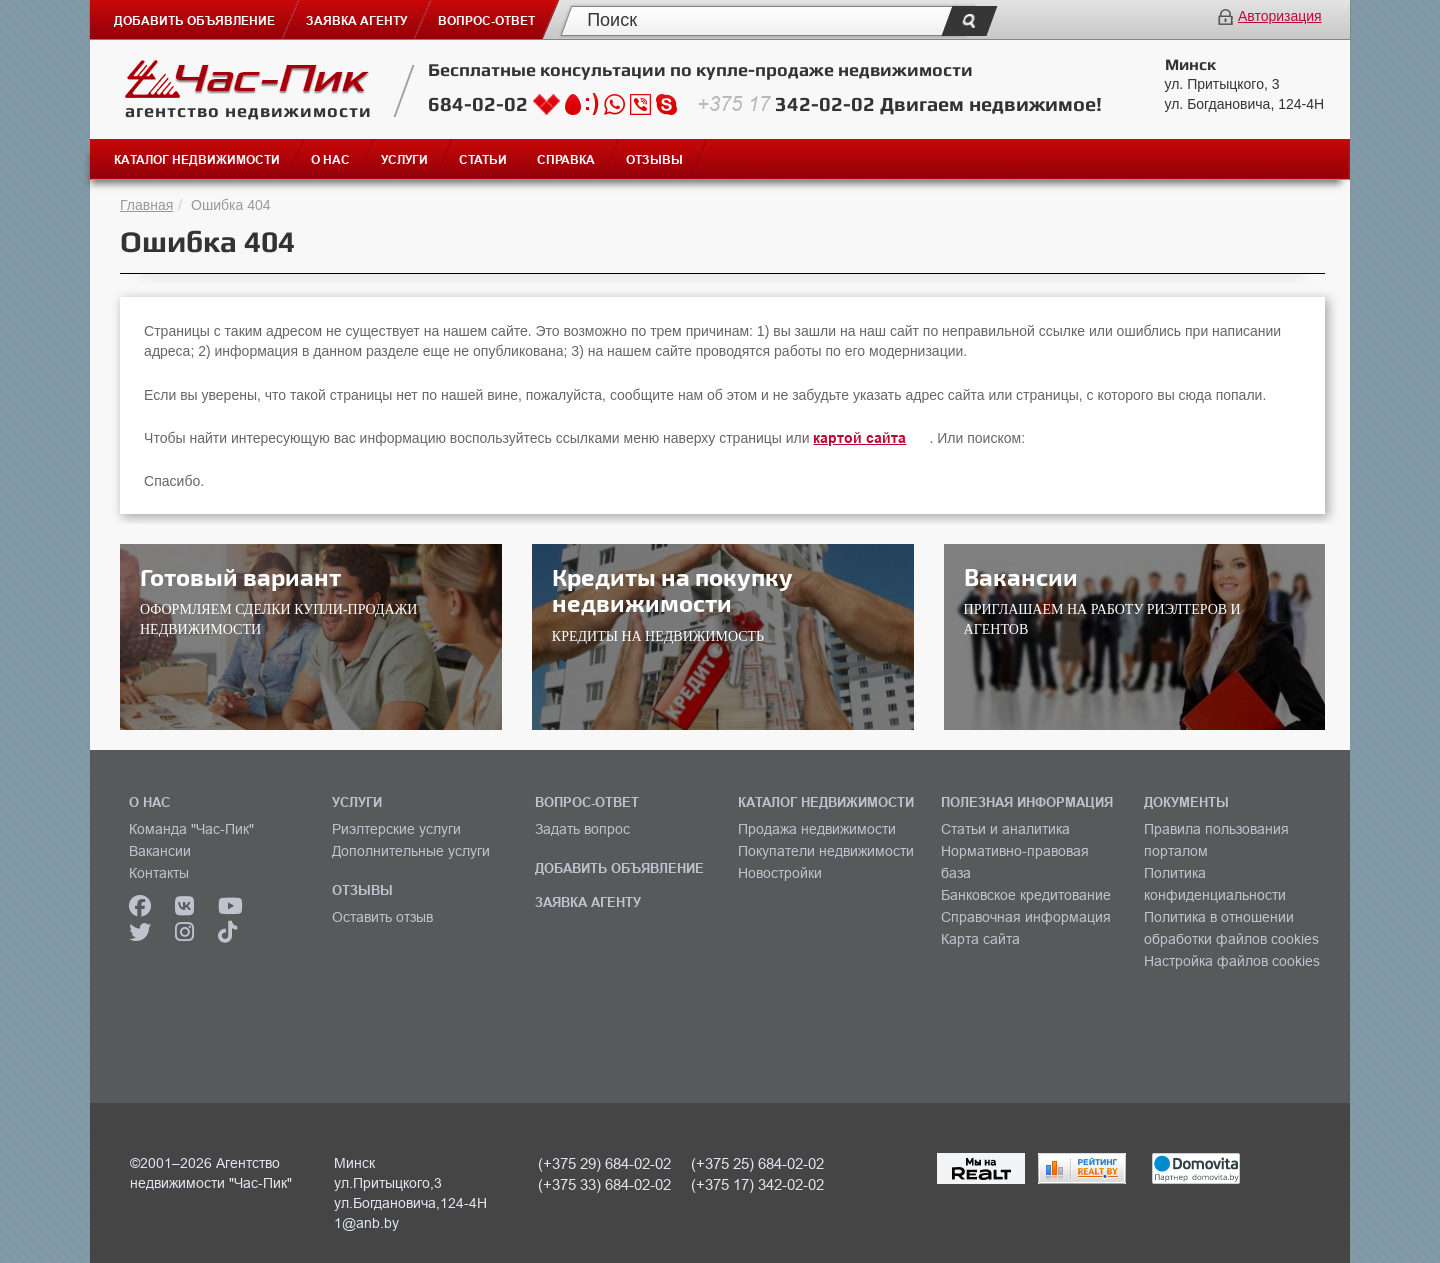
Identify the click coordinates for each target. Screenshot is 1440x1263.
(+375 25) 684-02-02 (757, 1163)
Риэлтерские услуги (396, 829)
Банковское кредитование (1026, 895)
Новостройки (780, 873)
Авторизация (1280, 16)
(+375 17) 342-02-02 (757, 1184)
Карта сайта (980, 939)
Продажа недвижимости (817, 829)
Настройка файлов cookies (1232, 961)
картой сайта (859, 438)
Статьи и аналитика (1005, 829)
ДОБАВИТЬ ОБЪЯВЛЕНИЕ (619, 868)
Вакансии (160, 851)
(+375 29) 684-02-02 (604, 1163)
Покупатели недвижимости (826, 851)
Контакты (159, 873)
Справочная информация (1026, 917)
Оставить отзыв (382, 917)
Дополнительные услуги (411, 851)
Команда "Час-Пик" (191, 829)
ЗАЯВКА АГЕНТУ (588, 902)
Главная (146, 205)
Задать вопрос (582, 829)
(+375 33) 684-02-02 (604, 1184)
